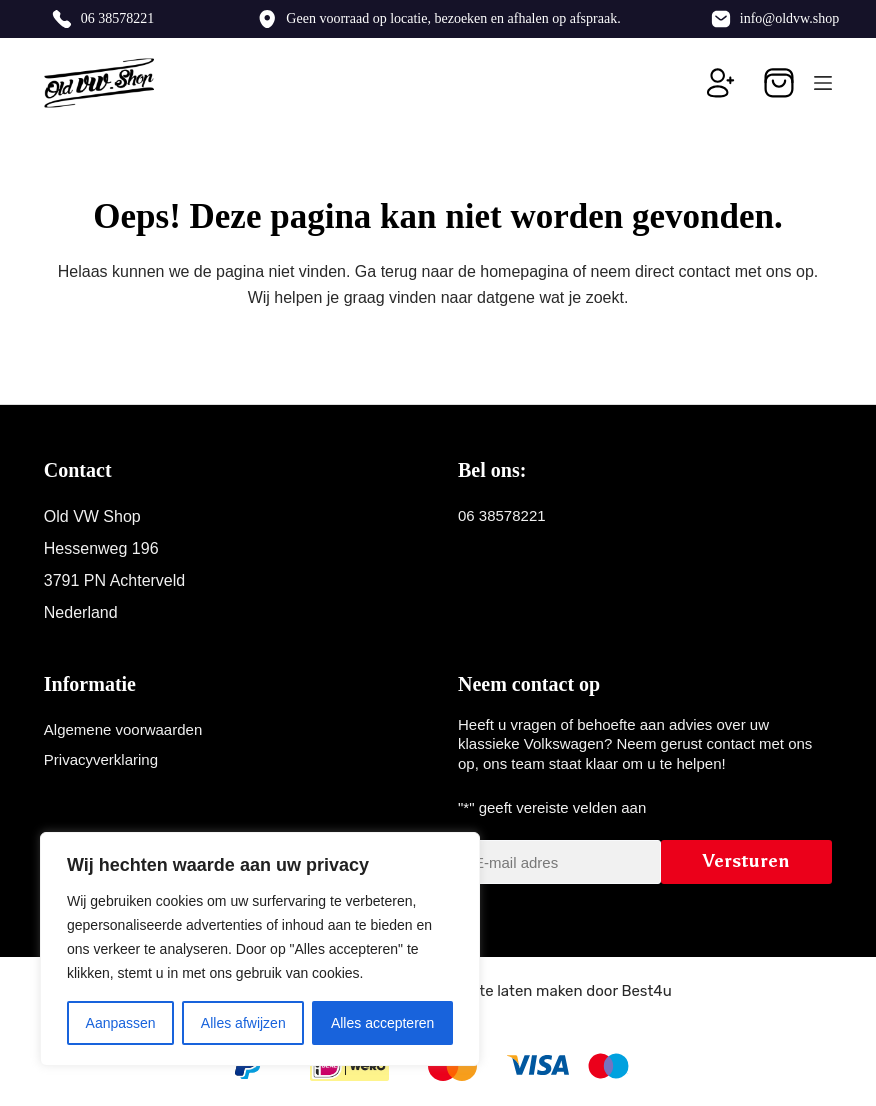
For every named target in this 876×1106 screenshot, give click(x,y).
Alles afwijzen (243, 1023)
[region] (260, 949)
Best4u (646, 991)
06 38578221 (118, 18)
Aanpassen (121, 1023)
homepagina (524, 271)
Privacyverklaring (101, 759)
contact (705, 271)
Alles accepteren (383, 1023)
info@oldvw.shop (789, 18)
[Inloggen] (721, 83)
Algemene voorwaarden (123, 729)
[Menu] (823, 83)
